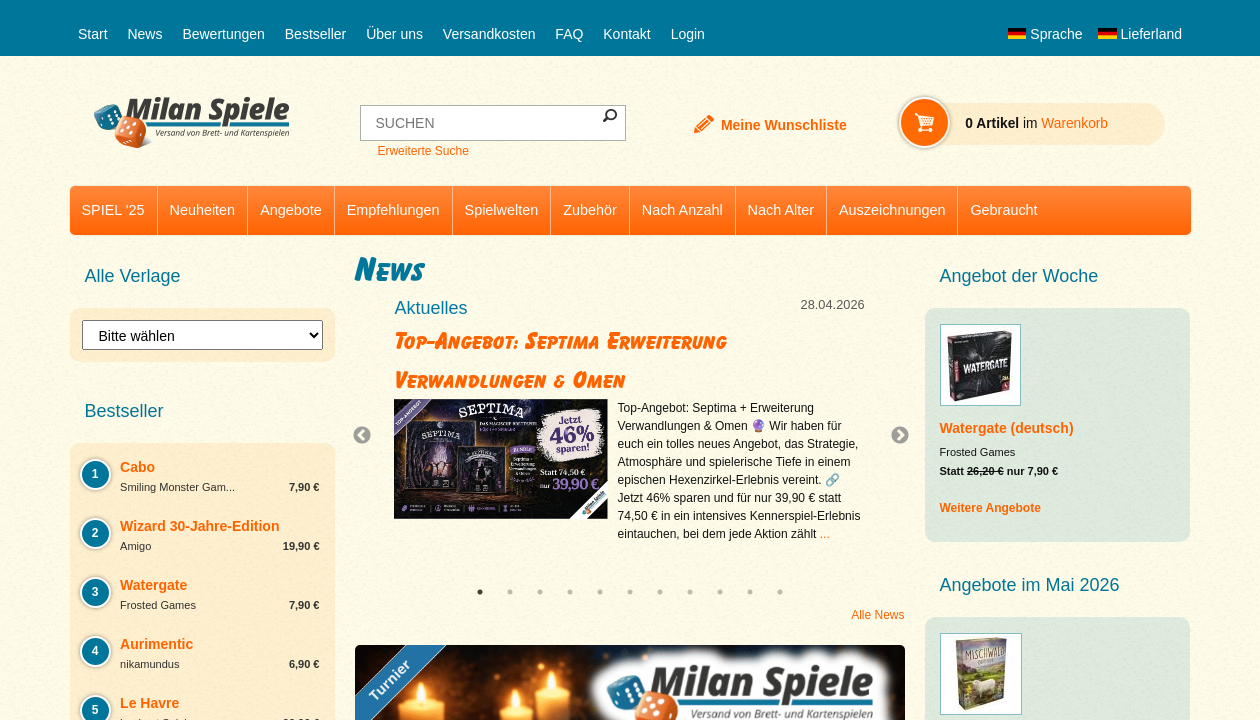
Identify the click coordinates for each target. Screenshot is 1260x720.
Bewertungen (223, 34)
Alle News (877, 615)
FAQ (569, 34)
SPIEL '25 (113, 210)
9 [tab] (720, 592)
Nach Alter (781, 210)
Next (892, 436)
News (144, 34)
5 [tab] (600, 592)
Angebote (291, 210)
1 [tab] (480, 592)
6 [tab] (630, 592)
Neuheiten (203, 210)
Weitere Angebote (990, 508)
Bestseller (315, 34)
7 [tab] (660, 592)
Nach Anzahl (682, 210)
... (825, 534)
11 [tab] (780, 592)
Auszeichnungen (892, 210)
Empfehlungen (393, 210)
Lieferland (1140, 34)
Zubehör (590, 210)
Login (688, 34)
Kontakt (626, 34)
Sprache (1045, 34)
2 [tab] (510, 592)
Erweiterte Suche (422, 151)
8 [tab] (690, 592)
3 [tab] (540, 592)
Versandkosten (489, 34)
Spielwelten (502, 210)
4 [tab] (570, 592)
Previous (367, 436)
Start (93, 34)
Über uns (394, 34)
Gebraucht (1003, 210)
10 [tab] (750, 592)
